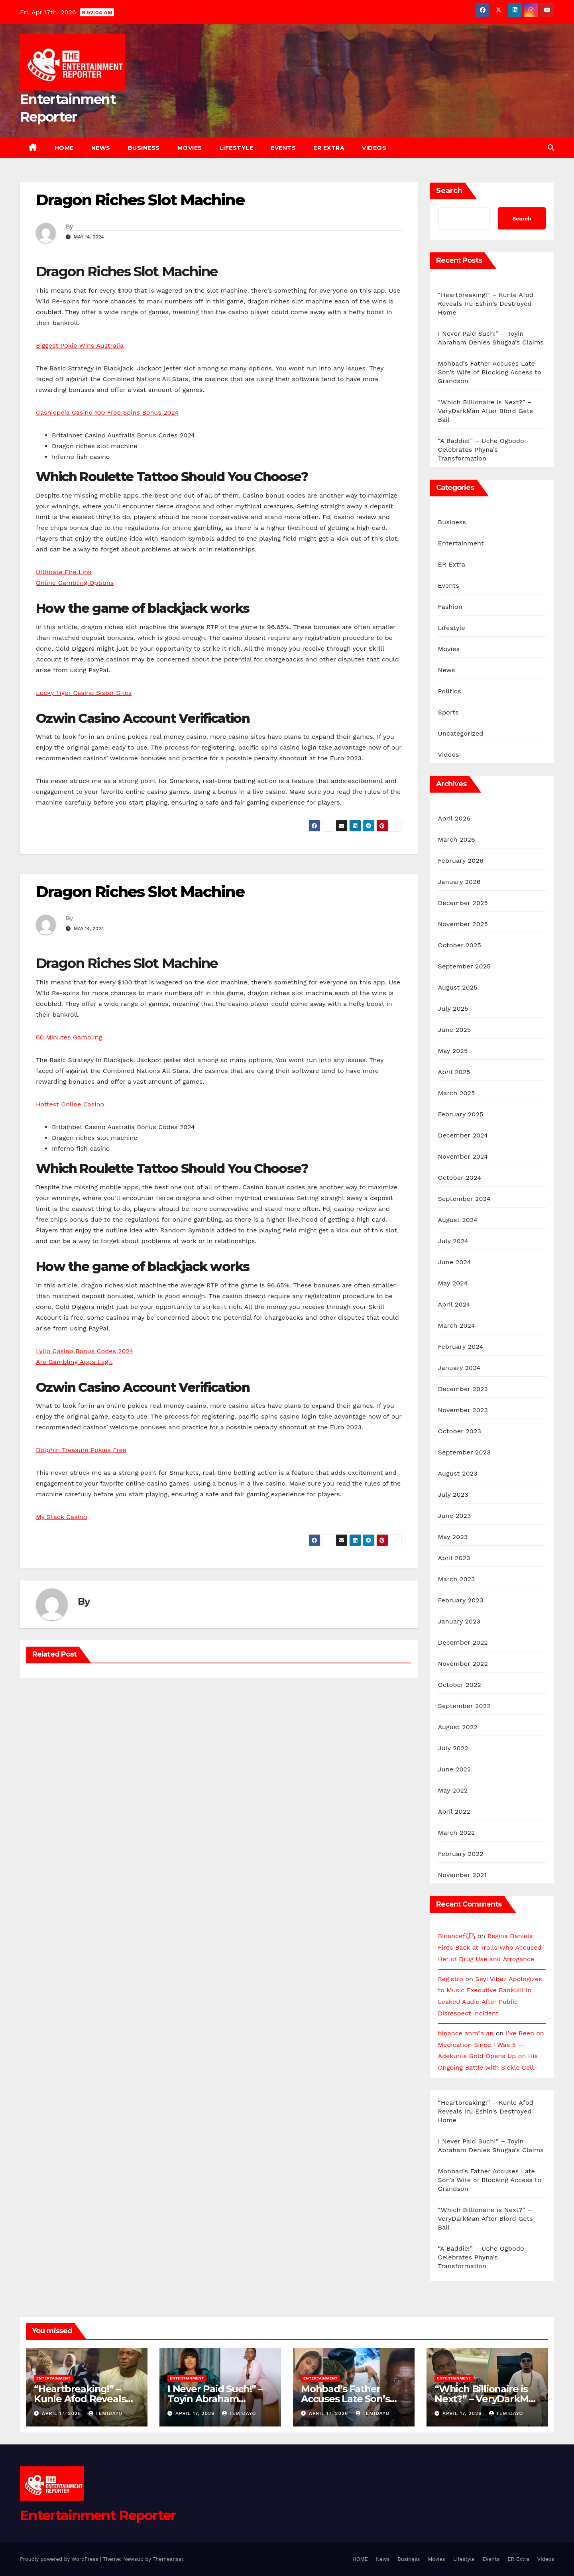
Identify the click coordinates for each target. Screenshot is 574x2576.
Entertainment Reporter (98, 2515)
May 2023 (453, 1537)
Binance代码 (457, 1936)
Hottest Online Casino (70, 1104)
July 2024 (453, 1241)
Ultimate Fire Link (64, 572)
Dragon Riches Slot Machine (140, 200)
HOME (64, 148)
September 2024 (464, 1198)
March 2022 (456, 1832)
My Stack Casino (61, 1517)
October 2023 (459, 1431)
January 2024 (459, 1368)
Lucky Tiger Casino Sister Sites (84, 693)
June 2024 (454, 1262)
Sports (448, 712)
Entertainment (461, 543)
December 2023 (463, 1389)
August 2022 (458, 1727)
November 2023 (463, 1410)
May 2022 (453, 1790)
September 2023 (464, 1452)
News (100, 148)
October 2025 (459, 945)
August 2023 (458, 1473)
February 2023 (461, 1600)
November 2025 (463, 924)
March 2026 (457, 839)
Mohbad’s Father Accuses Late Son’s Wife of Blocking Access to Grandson (489, 372)
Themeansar (168, 2559)
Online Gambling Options (75, 582)
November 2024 (463, 1156)
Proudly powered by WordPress (60, 2559)
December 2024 (463, 1135)
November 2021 (462, 1875)
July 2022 (453, 1748)
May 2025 (453, 1051)
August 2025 (458, 987)
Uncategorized (461, 733)
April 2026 (454, 818)
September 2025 (464, 966)
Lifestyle (237, 148)
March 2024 (456, 1325)
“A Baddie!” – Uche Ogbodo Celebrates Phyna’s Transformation (481, 449)
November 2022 (463, 1663)
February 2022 (461, 1854)
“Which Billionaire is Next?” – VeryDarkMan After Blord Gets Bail (485, 410)
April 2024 (454, 1304)
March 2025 (456, 1093)
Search (449, 190)
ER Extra (328, 148)
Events (283, 148)
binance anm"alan (466, 2033)
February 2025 (461, 1114)
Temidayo (105, 2413)
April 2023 (454, 1558)
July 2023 (453, 1494)
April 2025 (454, 1072)
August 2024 (458, 1220)
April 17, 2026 (62, 2413)
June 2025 (454, 1029)
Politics (449, 691)
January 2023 (459, 1621)
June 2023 (454, 1515)
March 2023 (456, 1579)
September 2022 (464, 1706)
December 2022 (463, 1642)
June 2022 (454, 1769)
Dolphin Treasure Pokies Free (81, 1450)
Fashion (450, 606)
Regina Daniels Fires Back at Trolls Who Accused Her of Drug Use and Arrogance (490, 1947)
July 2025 (453, 1008)
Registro (450, 1979)
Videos (374, 148)
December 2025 (463, 903)
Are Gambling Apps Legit (74, 1362)
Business (144, 148)
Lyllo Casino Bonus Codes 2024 (84, 1351)
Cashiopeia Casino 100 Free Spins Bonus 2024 (107, 412)
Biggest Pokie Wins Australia (80, 345)
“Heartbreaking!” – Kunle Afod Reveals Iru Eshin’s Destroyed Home (486, 303)
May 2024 (453, 1283)
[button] (551, 148)
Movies (189, 148)
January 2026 (459, 882)
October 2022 (459, 1684)
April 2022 (454, 1811)
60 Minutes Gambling (69, 1037)
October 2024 (459, 1177)
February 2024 (461, 1346)
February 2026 (461, 860)
